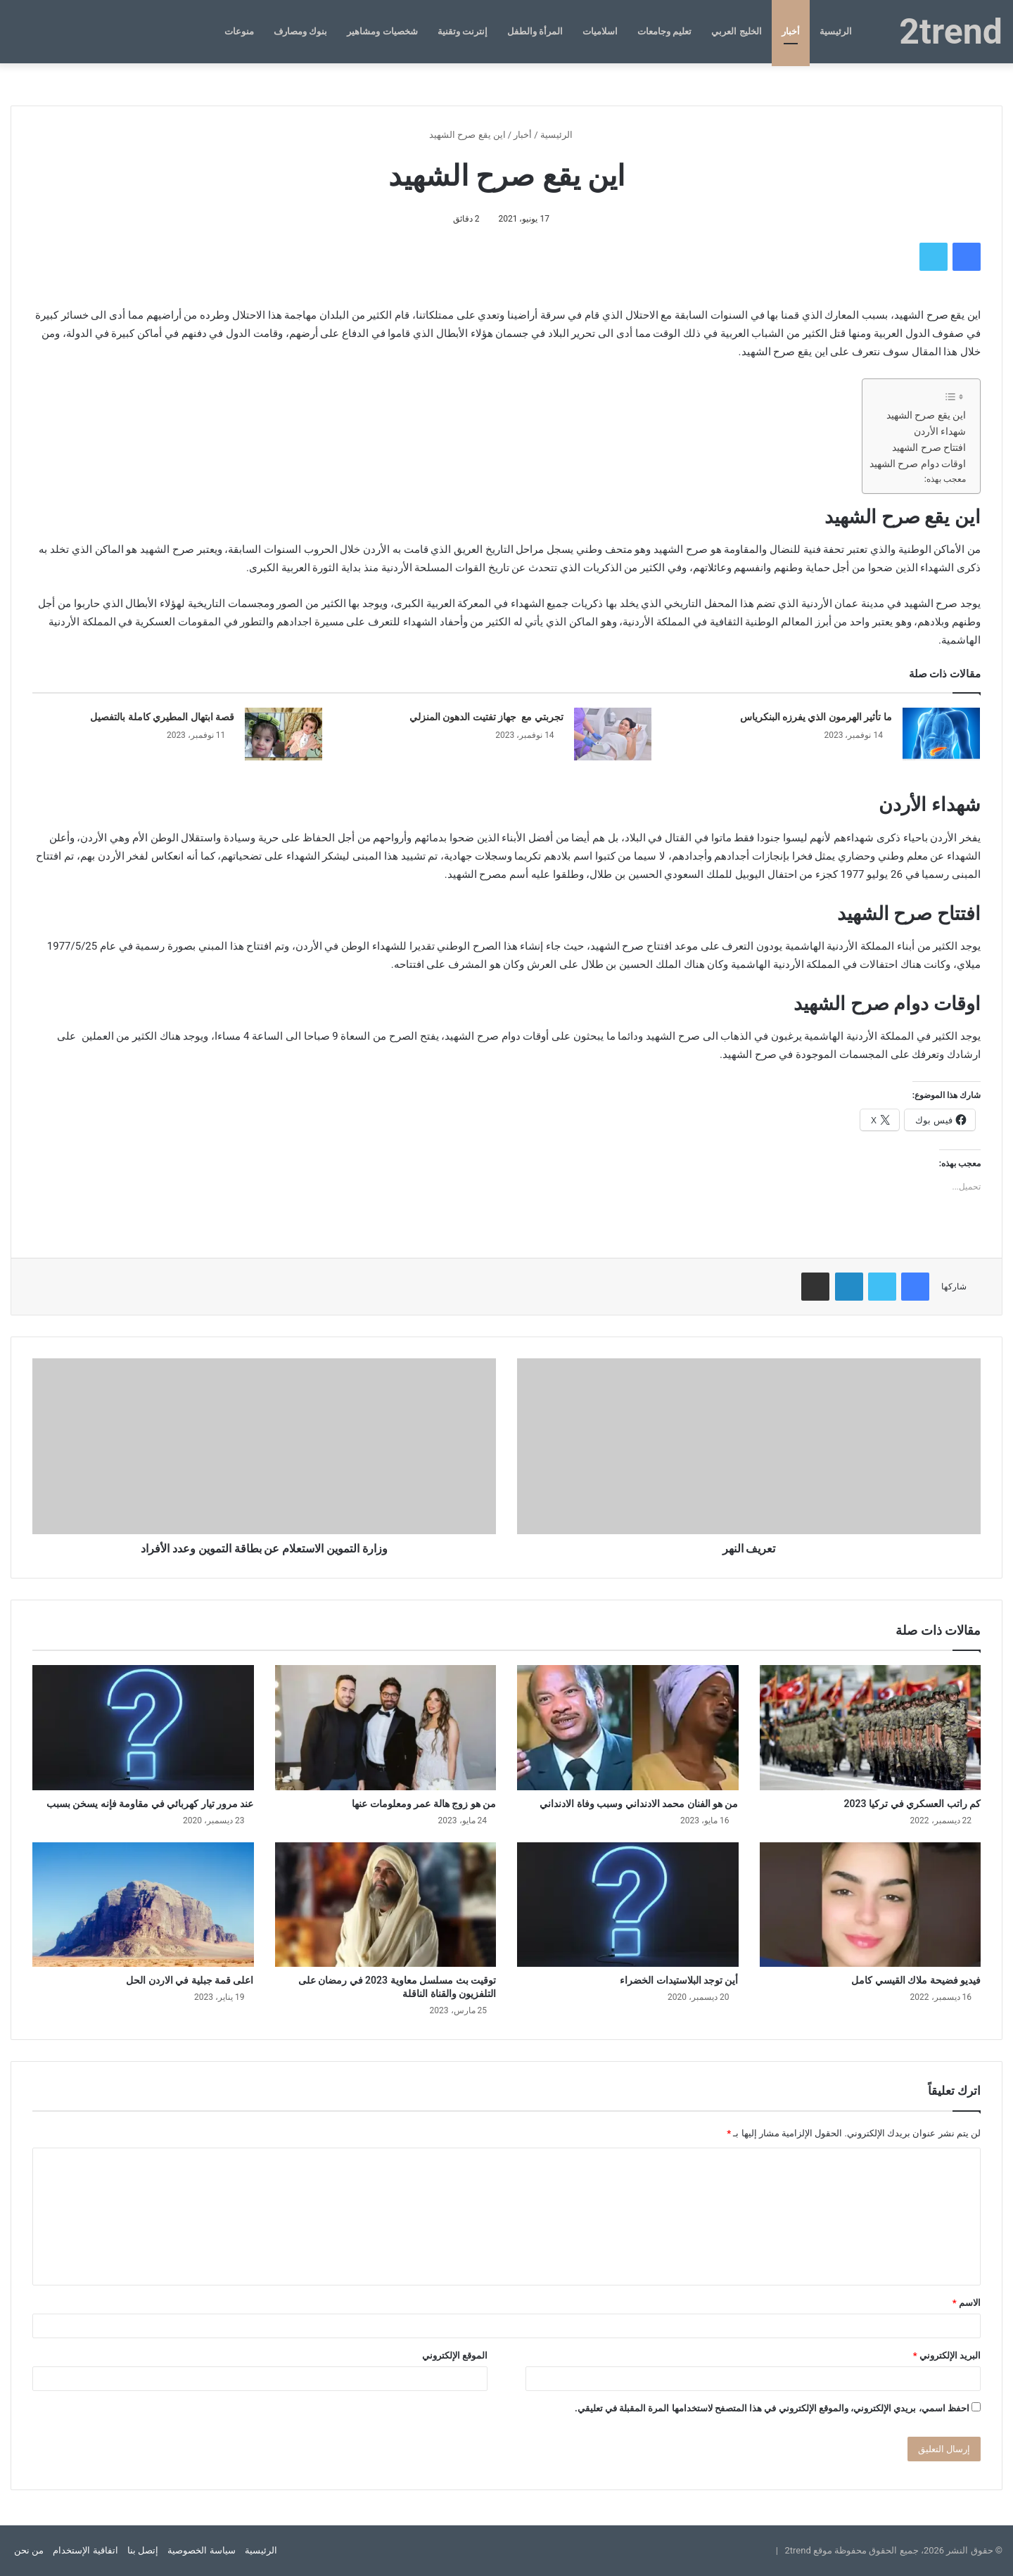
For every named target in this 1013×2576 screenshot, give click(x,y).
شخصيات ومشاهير (382, 31)
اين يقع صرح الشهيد (926, 415)
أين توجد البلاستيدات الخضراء (679, 1980)
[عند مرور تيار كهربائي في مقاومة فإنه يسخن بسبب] (143, 1727)
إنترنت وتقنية (463, 31)
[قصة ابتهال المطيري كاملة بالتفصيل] (283, 734)
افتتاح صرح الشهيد (929, 447)
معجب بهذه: (945, 479)
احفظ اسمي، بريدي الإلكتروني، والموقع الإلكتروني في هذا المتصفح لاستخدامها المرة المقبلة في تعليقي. (772, 2408)
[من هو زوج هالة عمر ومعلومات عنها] (386, 1727)
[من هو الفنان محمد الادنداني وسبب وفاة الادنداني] (628, 1727)
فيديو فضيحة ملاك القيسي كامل (916, 1980)
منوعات (239, 31)
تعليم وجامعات (664, 31)
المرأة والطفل (535, 31)
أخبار (791, 31)
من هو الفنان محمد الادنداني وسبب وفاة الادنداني (639, 1803)
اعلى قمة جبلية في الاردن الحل (189, 1980)
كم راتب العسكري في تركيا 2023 (912, 1803)
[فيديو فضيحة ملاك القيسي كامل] (870, 1904)
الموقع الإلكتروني (455, 2355)
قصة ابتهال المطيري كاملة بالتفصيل (162, 716)
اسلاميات (600, 31)
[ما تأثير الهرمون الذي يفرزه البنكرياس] (941, 734)
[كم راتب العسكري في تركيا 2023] (870, 1727)
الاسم (967, 2302)
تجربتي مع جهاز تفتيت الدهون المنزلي (486, 716)
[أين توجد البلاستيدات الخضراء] (628, 1904)
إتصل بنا (142, 2550)
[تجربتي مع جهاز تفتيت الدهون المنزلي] (612, 734)
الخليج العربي (736, 31)
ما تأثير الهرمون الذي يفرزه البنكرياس (816, 716)
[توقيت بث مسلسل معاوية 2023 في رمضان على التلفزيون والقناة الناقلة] (386, 1904)
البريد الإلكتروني (947, 2355)
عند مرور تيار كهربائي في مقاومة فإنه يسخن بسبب (150, 1803)
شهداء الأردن (940, 431)
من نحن (29, 2550)
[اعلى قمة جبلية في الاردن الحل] (143, 1904)
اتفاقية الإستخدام (85, 2550)
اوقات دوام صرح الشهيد (917, 463)
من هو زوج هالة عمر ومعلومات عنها (424, 1803)
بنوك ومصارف (300, 31)
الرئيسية (836, 31)
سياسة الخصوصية (201, 2550)
